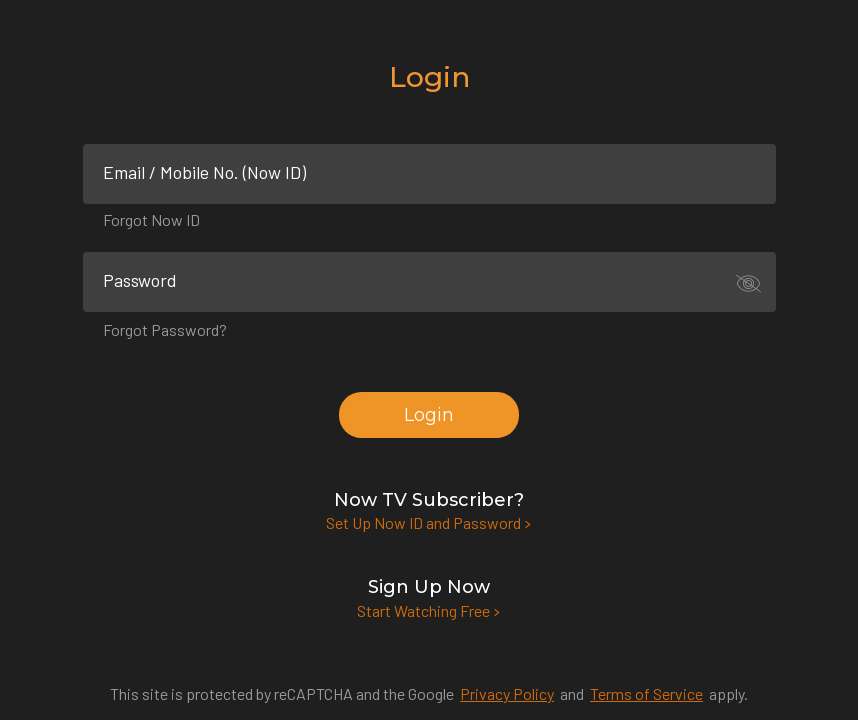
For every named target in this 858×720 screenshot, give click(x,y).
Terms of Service (646, 693)
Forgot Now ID (151, 219)
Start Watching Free (429, 610)
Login (429, 415)
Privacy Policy (507, 693)
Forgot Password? (165, 329)
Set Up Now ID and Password (429, 522)
